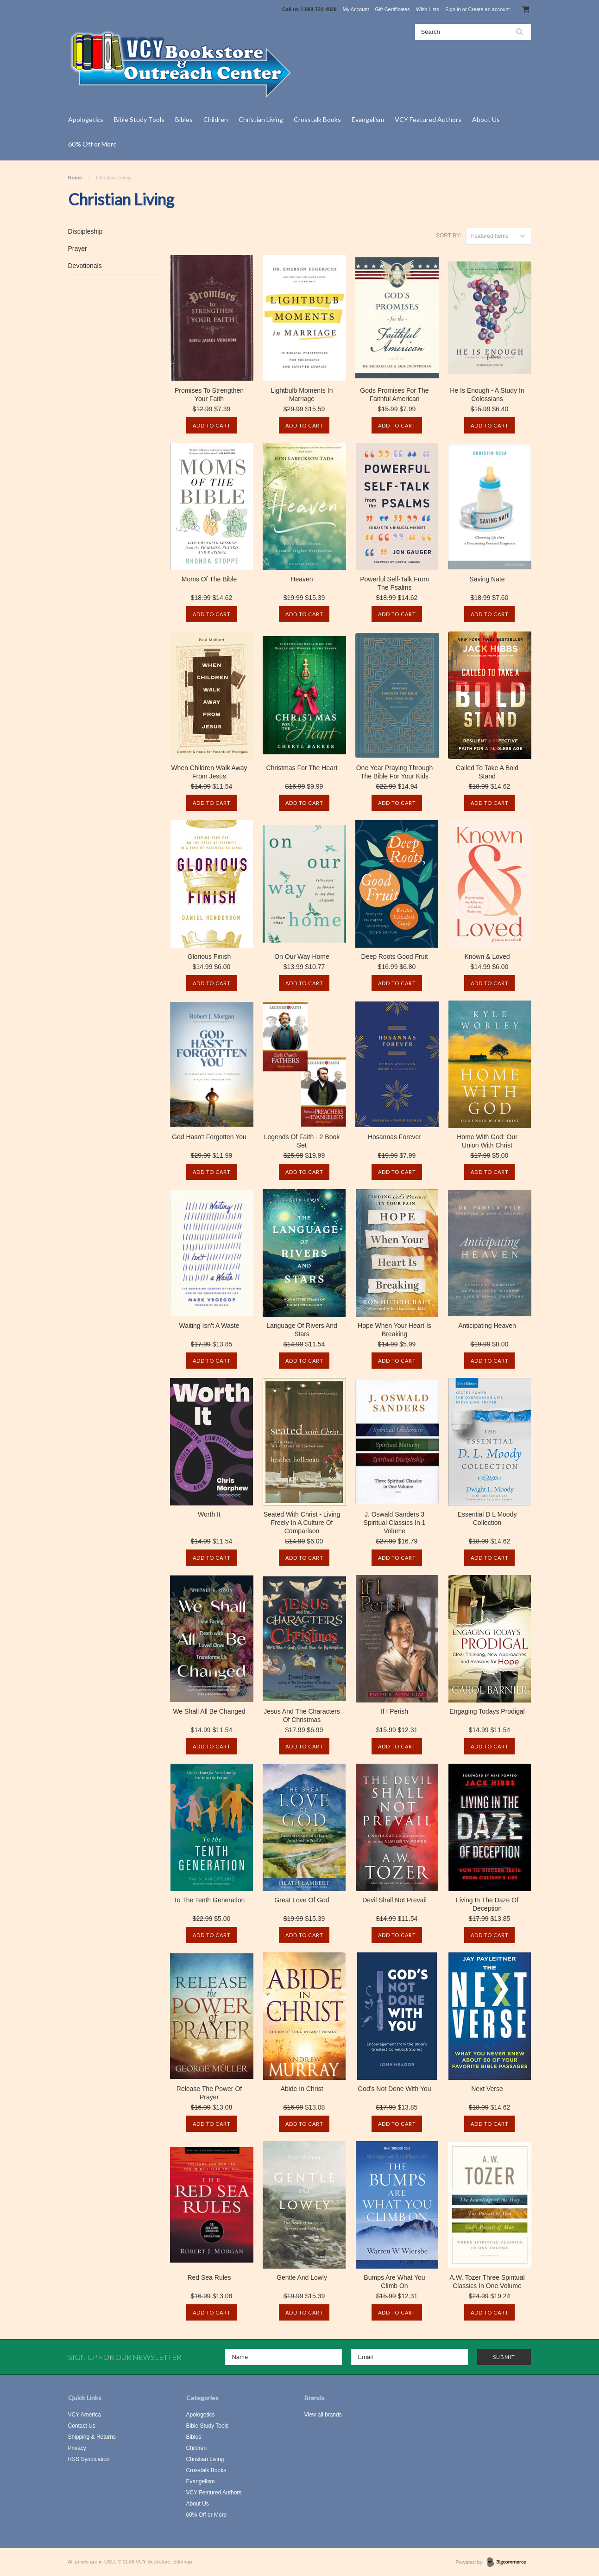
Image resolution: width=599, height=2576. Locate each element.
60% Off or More (92, 144)
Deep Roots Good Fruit (394, 956)
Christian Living (261, 119)
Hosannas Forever (394, 1137)
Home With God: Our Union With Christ (487, 1141)
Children (215, 119)
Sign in (453, 9)
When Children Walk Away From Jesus (209, 772)
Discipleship (85, 231)
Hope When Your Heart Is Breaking (394, 1330)
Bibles (184, 119)
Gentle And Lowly (302, 2277)
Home (75, 177)
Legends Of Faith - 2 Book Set (302, 1141)
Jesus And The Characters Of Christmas (302, 1715)
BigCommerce (509, 2562)
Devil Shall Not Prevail (394, 1900)
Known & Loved (487, 956)
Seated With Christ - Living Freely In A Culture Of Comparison (302, 1523)
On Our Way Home (301, 956)
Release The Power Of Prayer (209, 2093)
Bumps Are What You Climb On (394, 2281)
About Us (486, 119)
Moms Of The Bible (209, 579)
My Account (356, 9)
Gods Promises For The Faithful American (394, 394)
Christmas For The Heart (302, 768)
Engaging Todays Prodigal (486, 1711)
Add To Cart (212, 425)
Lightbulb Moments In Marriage (302, 394)
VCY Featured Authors (428, 119)
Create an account (489, 9)
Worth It (209, 1514)
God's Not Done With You (394, 2088)
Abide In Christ (302, 2088)
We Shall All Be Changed (209, 1711)
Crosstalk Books (317, 119)
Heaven (301, 579)
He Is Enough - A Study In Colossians (487, 394)
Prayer (77, 248)
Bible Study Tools (139, 119)
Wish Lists (427, 9)
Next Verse (487, 2088)
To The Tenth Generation (209, 1900)
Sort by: (448, 235)
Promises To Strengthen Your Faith (209, 394)
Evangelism (368, 119)
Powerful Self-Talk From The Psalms (394, 583)
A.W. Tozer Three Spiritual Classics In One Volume (486, 2281)
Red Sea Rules (209, 2277)
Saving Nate (486, 579)
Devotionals (85, 265)
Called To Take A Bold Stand (487, 772)
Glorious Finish (209, 956)
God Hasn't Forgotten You (209, 1137)
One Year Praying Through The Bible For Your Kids (394, 772)
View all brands (323, 2414)
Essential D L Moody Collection (487, 1518)
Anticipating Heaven (487, 1325)
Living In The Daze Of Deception (487, 1904)
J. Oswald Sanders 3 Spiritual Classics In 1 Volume (395, 1523)
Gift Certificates (392, 9)
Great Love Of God (301, 1900)
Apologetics (85, 119)
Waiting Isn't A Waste (209, 1325)
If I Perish (394, 1711)
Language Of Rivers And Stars (301, 1330)
